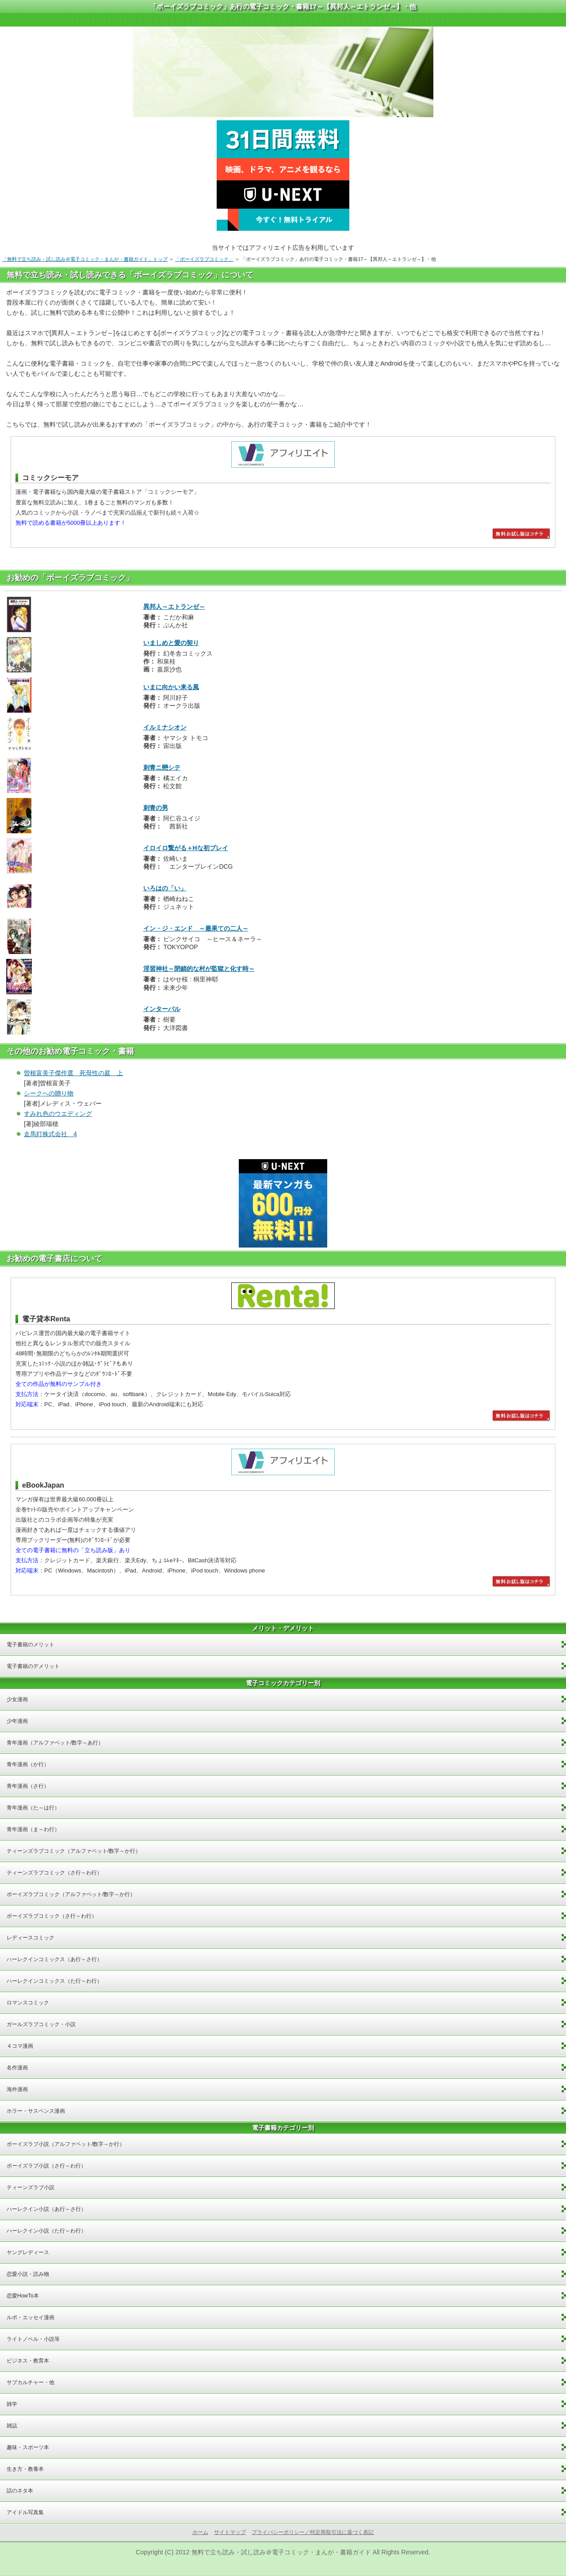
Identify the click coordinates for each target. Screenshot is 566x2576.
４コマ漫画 (20, 2046)
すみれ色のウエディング (58, 1113)
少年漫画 (17, 1721)
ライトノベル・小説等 (33, 2339)
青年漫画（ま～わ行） (33, 1829)
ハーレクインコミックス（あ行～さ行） (54, 1959)
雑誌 (12, 2426)
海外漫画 (17, 2089)
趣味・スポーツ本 (28, 2447)
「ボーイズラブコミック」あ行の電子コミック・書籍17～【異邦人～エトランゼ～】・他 (283, 6)
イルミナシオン (165, 727)
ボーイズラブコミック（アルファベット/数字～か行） (71, 1894)
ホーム (200, 2532)
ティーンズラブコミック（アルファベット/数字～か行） (74, 1851)
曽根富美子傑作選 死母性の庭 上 (73, 1072)
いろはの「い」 (165, 888)
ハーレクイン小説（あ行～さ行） (46, 2209)
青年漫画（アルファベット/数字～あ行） (55, 1743)
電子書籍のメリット (30, 1644)
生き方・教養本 (25, 2469)
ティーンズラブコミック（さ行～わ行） (54, 1873)
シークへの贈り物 (48, 1093)
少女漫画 (17, 1699)
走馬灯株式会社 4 (50, 1133)
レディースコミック (30, 1938)
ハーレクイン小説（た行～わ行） (46, 2231)
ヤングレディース (28, 2252)
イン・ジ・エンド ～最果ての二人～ (196, 928)
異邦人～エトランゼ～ (174, 606)
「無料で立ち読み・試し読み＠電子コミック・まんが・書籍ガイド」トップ (85, 259)
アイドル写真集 (25, 2512)
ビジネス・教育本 (28, 2361)
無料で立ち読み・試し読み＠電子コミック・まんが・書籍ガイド (281, 2552)
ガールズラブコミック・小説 (41, 2024)
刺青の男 (155, 807)
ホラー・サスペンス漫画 (36, 2111)
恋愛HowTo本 (23, 2296)
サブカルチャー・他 (30, 2382)
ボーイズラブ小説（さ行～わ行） (46, 2166)
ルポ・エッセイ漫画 (30, 2317)
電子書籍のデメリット (33, 1666)
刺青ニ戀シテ (161, 767)
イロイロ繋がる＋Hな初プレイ (185, 847)
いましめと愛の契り (171, 642)
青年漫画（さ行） (28, 1786)
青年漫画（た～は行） (33, 1808)
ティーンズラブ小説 (30, 2187)
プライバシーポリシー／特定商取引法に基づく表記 (313, 2532)
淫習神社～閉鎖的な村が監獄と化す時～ (199, 968)
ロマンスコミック (28, 2003)
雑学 (12, 2404)
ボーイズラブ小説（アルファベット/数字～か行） (66, 2144)
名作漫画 (17, 2068)
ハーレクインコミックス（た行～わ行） (54, 1981)
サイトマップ (230, 2532)
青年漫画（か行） (28, 1764)
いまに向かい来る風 (171, 687)
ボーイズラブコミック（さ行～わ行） (52, 1916)
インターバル (161, 1008)
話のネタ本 (20, 2491)
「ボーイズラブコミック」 (204, 259)
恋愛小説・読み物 (28, 2274)
